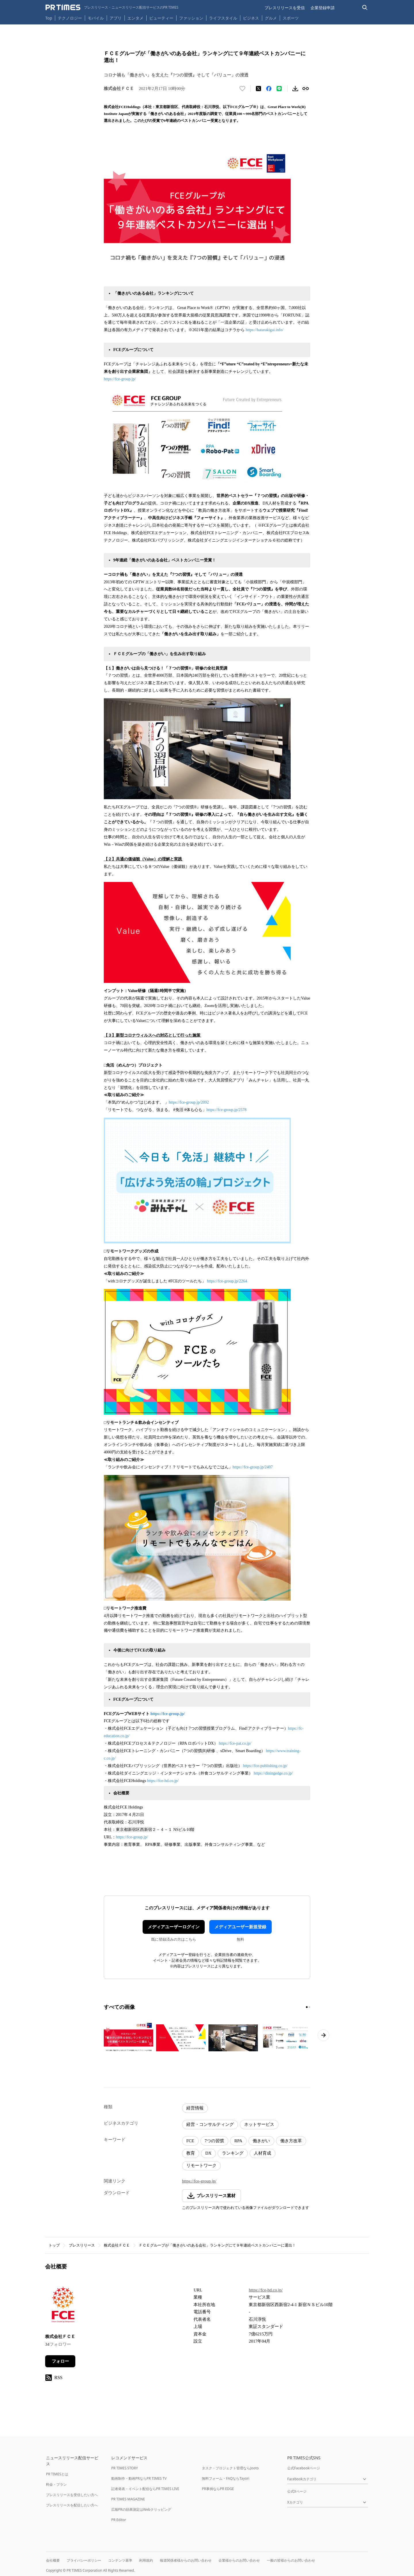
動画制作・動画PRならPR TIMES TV (138, 2478)
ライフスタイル (223, 18)
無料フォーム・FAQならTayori (225, 2478)
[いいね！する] (242, 88)
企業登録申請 (322, 7)
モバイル (96, 18)
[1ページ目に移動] (307, 2007)
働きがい (261, 2140)
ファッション (191, 18)
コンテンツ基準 (120, 2560)
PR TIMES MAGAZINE (128, 2499)
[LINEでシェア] (279, 88)
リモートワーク (201, 2165)
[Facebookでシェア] (268, 88)
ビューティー (161, 18)
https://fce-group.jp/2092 (189, 1102)
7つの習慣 (214, 2140)
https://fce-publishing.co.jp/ (265, 1766)
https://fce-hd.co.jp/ (163, 1781)
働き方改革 (291, 2140)
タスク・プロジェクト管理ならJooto (230, 2468)
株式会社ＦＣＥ (117, 2245)
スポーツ (291, 18)
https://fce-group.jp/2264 (227, 1281)
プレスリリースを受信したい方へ (72, 2494)
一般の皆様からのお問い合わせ (291, 2560)
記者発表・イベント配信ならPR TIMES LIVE (145, 2488)
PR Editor (118, 2519)
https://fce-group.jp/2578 (227, 1110)
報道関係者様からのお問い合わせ (186, 2560)
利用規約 (146, 2560)
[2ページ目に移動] (309, 2007)
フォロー (60, 2361)
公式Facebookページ (303, 2468)
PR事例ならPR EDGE (218, 2488)
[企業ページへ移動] (63, 2306)
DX (208, 2153)
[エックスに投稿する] (258, 88)
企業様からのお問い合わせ (239, 2560)
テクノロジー (70, 18)
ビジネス (251, 18)
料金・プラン (56, 2484)
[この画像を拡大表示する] (128, 2038)
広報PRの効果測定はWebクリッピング (141, 2509)
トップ (54, 2245)
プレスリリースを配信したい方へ (72, 2505)
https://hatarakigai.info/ (265, 330)
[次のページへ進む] (323, 2035)
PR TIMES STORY (124, 2468)
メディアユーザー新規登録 (240, 1927)
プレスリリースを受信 (284, 7)
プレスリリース (82, 2245)
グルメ (271, 18)
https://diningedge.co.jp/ (274, 1773)
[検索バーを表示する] (365, 7)
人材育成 (262, 2153)
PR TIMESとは (57, 2474)
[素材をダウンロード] (295, 88)
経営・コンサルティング (210, 2124)
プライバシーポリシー (84, 2560)
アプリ (116, 18)
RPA (238, 2140)
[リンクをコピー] (305, 88)
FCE (190, 2140)
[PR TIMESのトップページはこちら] (112, 7)
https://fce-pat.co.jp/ (235, 1743)
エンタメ (135, 18)
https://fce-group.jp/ (120, 379)
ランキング (233, 2153)
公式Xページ (296, 2491)
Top (48, 18)
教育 (190, 2153)
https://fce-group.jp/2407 (253, 1467)
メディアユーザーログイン (174, 1927)
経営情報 (195, 2108)
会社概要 (53, 2560)
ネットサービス (259, 2124)
